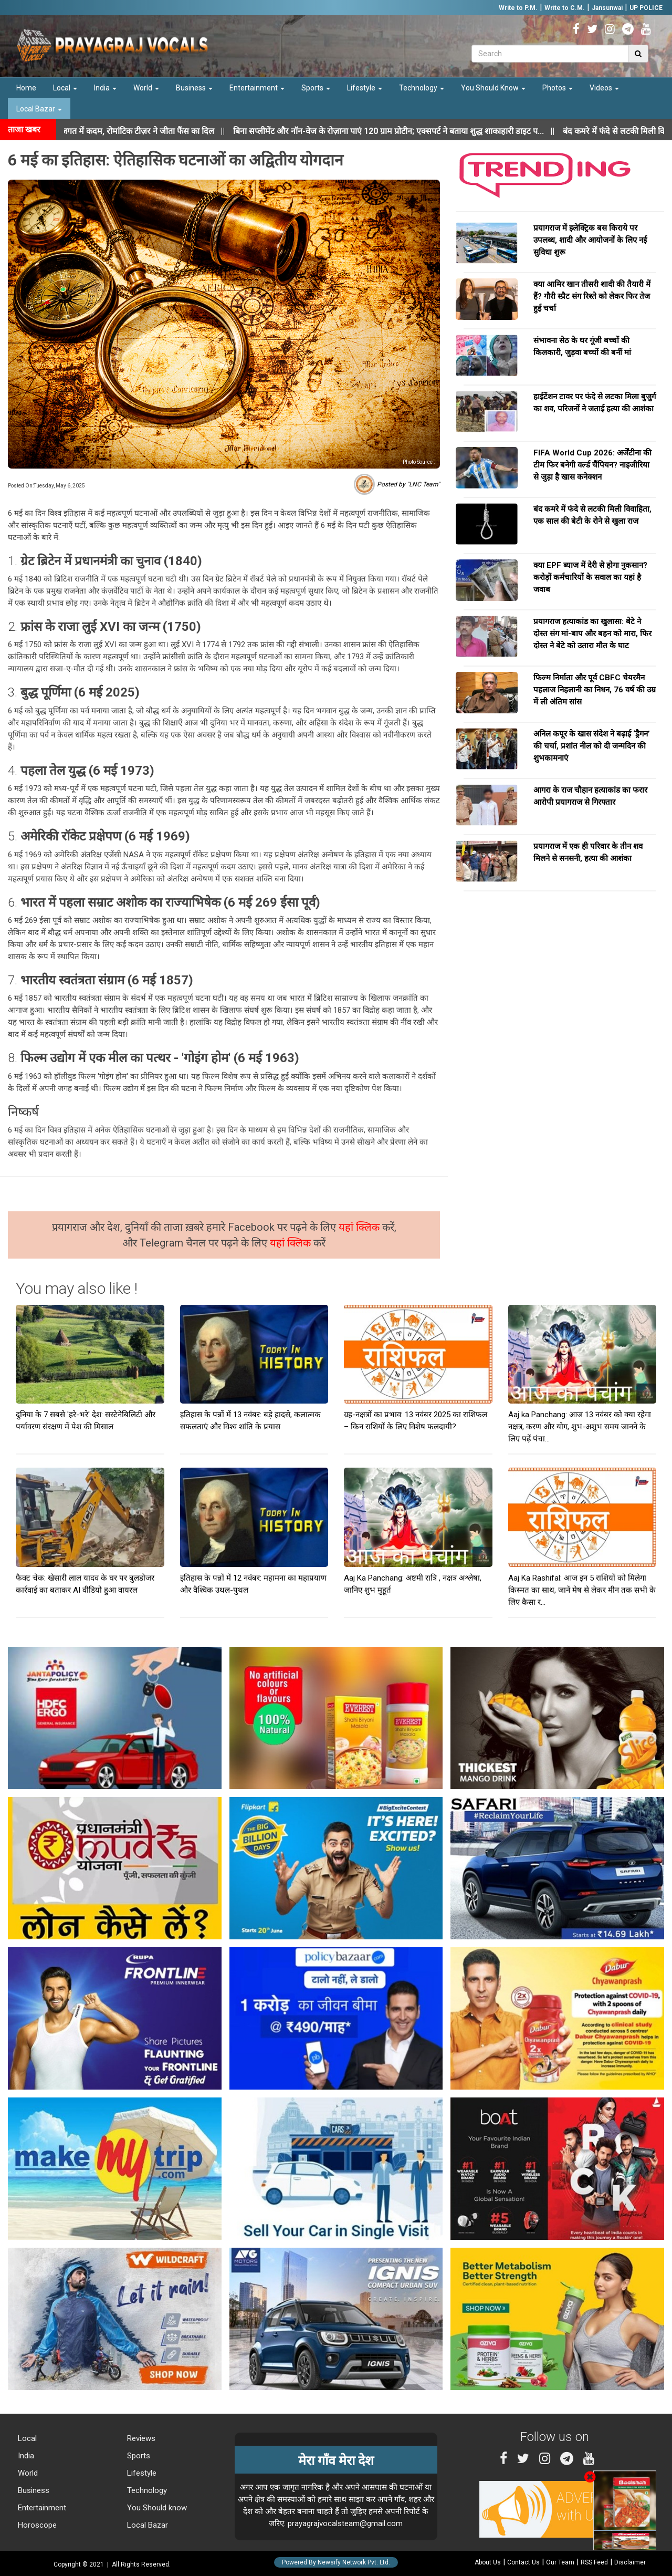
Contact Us (523, 2562)
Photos (557, 88)
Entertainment (257, 88)
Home (26, 88)
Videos (604, 88)
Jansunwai (607, 8)
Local (65, 88)
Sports (315, 88)
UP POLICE (646, 8)
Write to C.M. (564, 8)
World (146, 88)
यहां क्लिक (360, 1227)
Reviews (140, 2438)
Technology (421, 88)
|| (411, 131)
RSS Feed (594, 2562)
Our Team (560, 2562)
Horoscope (36, 2525)
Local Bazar (39, 109)
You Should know (156, 2507)
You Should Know (493, 88)
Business (194, 88)
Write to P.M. (518, 8)
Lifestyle (364, 88)
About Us (488, 2562)
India (105, 88)
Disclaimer (630, 2562)
